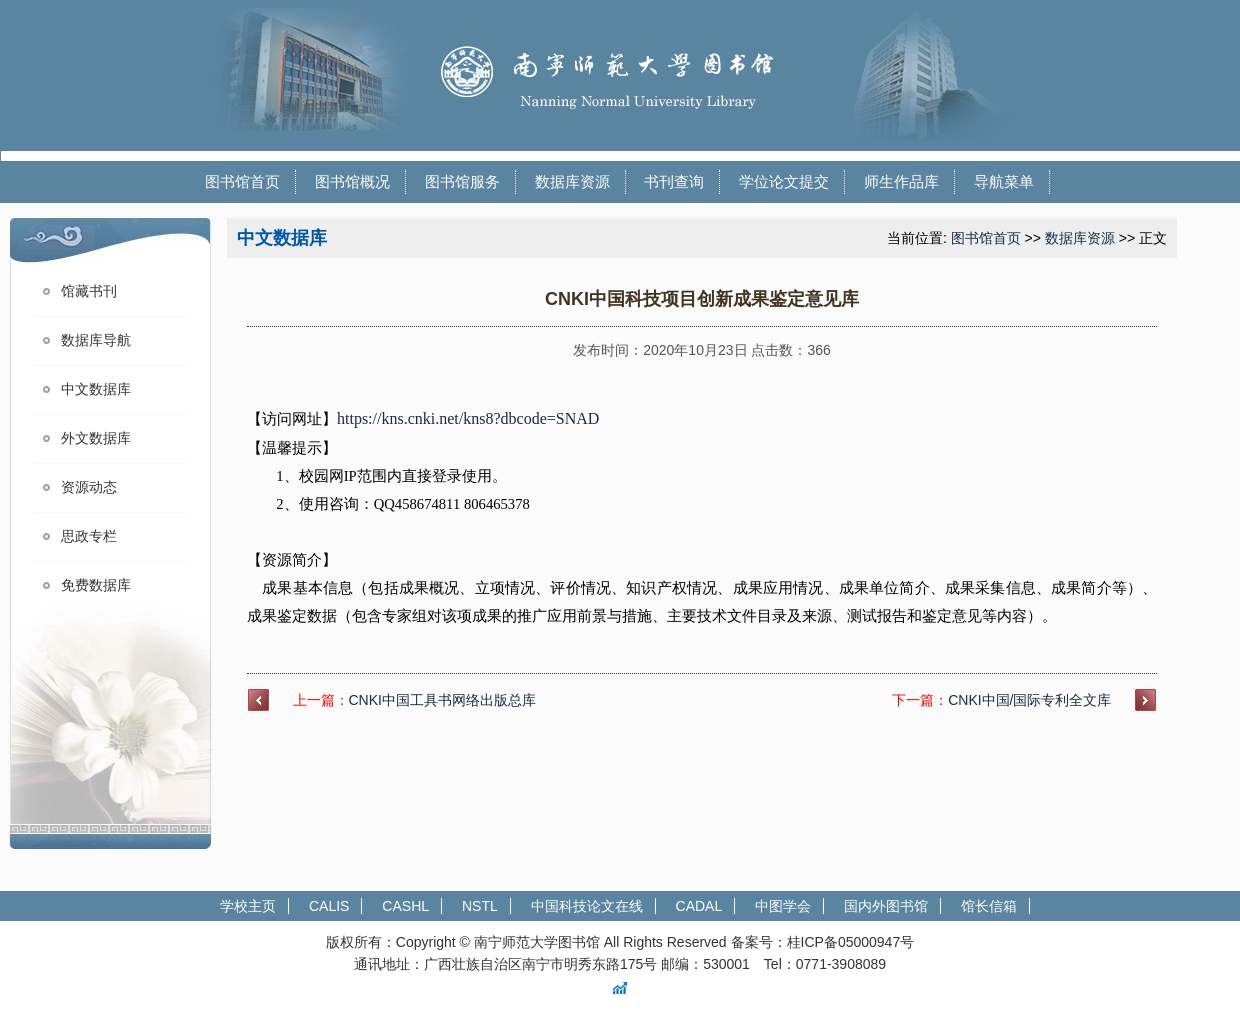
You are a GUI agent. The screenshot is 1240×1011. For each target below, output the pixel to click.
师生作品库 (901, 181)
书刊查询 (674, 181)
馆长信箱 (989, 906)
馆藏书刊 (89, 291)
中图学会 (783, 906)
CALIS (329, 906)
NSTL (480, 906)
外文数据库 (96, 438)
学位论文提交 (784, 181)
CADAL (699, 906)
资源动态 (89, 487)
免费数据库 (96, 585)
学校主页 (248, 906)
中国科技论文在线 (587, 906)
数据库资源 (572, 181)
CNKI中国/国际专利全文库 (1029, 700)
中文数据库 (96, 389)
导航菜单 (1004, 181)
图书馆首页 (242, 181)
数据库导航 (96, 340)
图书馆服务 (462, 181)
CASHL (405, 906)
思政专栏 (89, 536)
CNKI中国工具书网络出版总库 (442, 700)
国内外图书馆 (886, 906)
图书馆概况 (352, 181)
